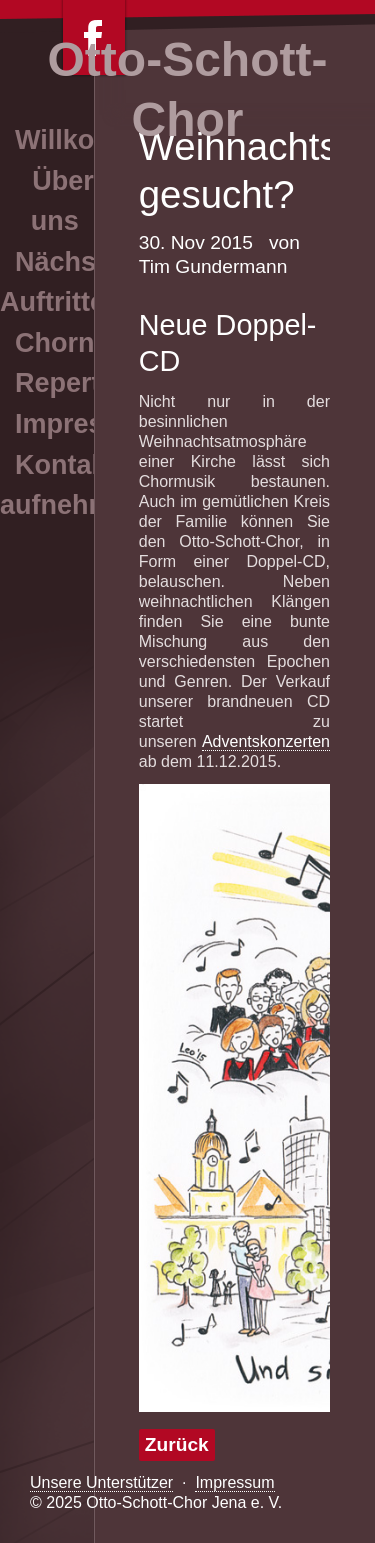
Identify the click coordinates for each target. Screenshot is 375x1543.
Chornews (80, 343)
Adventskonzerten (266, 741)
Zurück (177, 1444)
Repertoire (82, 383)
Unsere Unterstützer (101, 1482)
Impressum (234, 1482)
